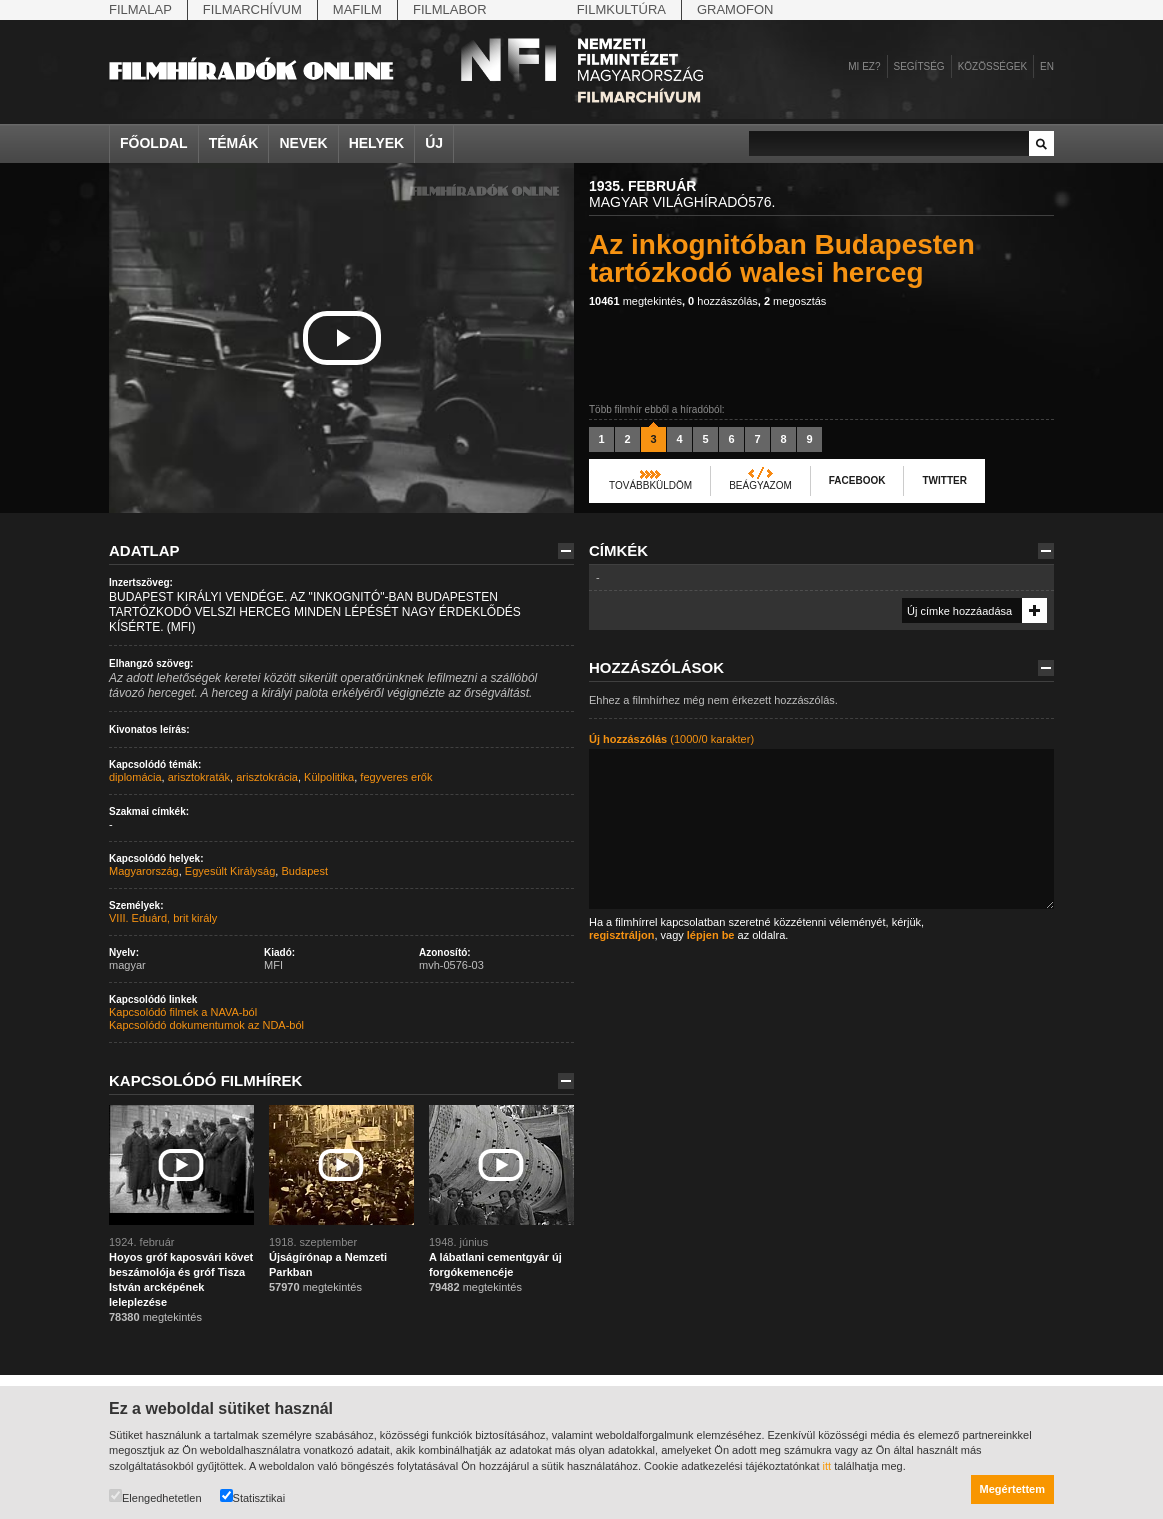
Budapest (304, 871)
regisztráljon (621, 935)
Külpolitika (329, 777)
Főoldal (154, 143)
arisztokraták (199, 777)
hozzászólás (723, 301)
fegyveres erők (396, 777)
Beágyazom (760, 485)
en (1047, 66)
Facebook (857, 480)
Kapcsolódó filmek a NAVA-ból (183, 1012)
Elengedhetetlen (155, 1496)
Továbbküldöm (650, 485)
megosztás (795, 301)
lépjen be (711, 935)
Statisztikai (253, 1496)
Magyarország (144, 871)
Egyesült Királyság (230, 871)
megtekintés (635, 301)
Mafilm (357, 9)
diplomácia (135, 777)
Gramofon (735, 9)
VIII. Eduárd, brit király (163, 918)
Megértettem (1012, 1489)
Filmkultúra (621, 9)
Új (434, 143)
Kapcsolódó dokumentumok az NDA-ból (206, 1025)
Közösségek (992, 66)
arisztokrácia (267, 777)
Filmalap (140, 9)
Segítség (919, 66)
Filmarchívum (252, 9)
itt (827, 1466)
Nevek (303, 143)
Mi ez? (864, 66)
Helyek (377, 143)
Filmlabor (450, 9)
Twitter (944, 480)
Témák (234, 143)
